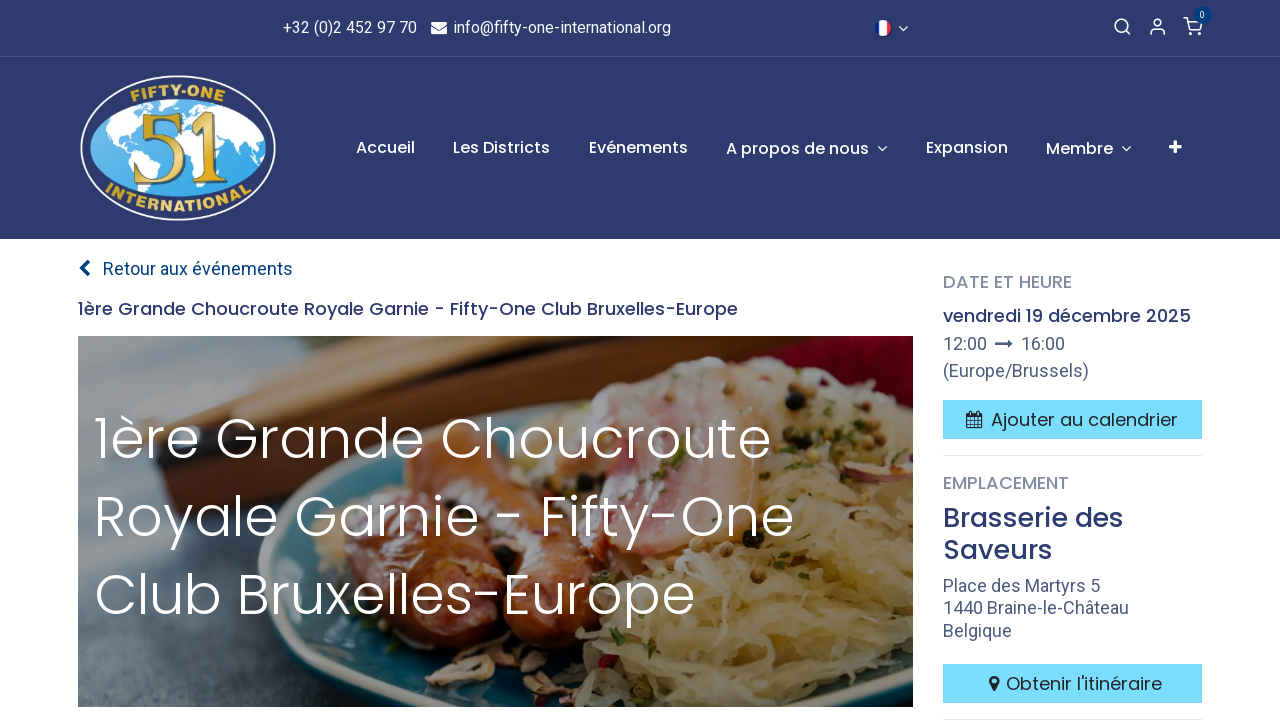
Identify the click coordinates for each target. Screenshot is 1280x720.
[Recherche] (1122, 28)
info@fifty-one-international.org (550, 27)
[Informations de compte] (1157, 28)
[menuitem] (385, 148)
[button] (1072, 419)
